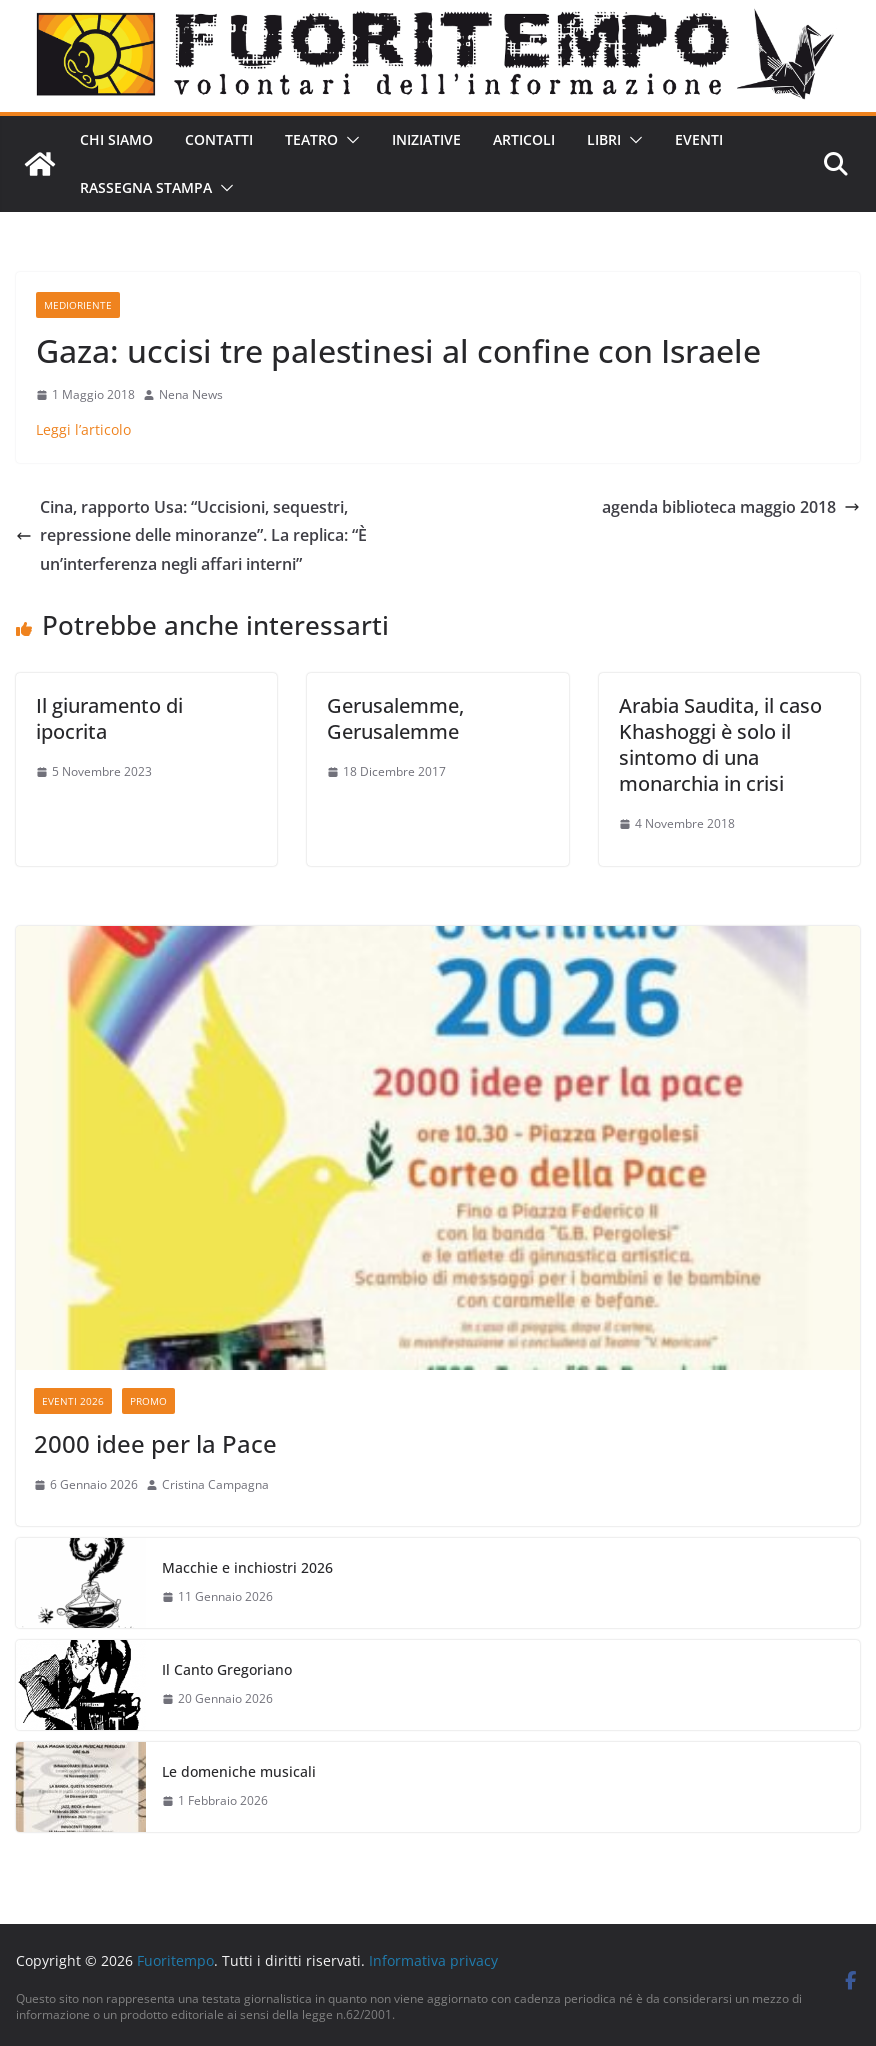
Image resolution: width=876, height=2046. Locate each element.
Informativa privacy (433, 1960)
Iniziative (426, 139)
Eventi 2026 (73, 1401)
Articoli (524, 139)
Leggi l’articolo (83, 429)
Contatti (219, 139)
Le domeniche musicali (239, 1771)
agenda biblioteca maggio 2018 (731, 507)
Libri (604, 139)
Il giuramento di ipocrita (109, 718)
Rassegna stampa (146, 187)
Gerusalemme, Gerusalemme (395, 718)
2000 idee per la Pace (155, 1443)
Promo (148, 1401)
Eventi (699, 139)
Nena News (191, 394)
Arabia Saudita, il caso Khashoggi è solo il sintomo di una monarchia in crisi (720, 744)
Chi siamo (116, 139)
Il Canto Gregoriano (227, 1669)
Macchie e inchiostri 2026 (247, 1567)
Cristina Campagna (215, 1484)
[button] (349, 140)
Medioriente (78, 305)
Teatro (311, 139)
